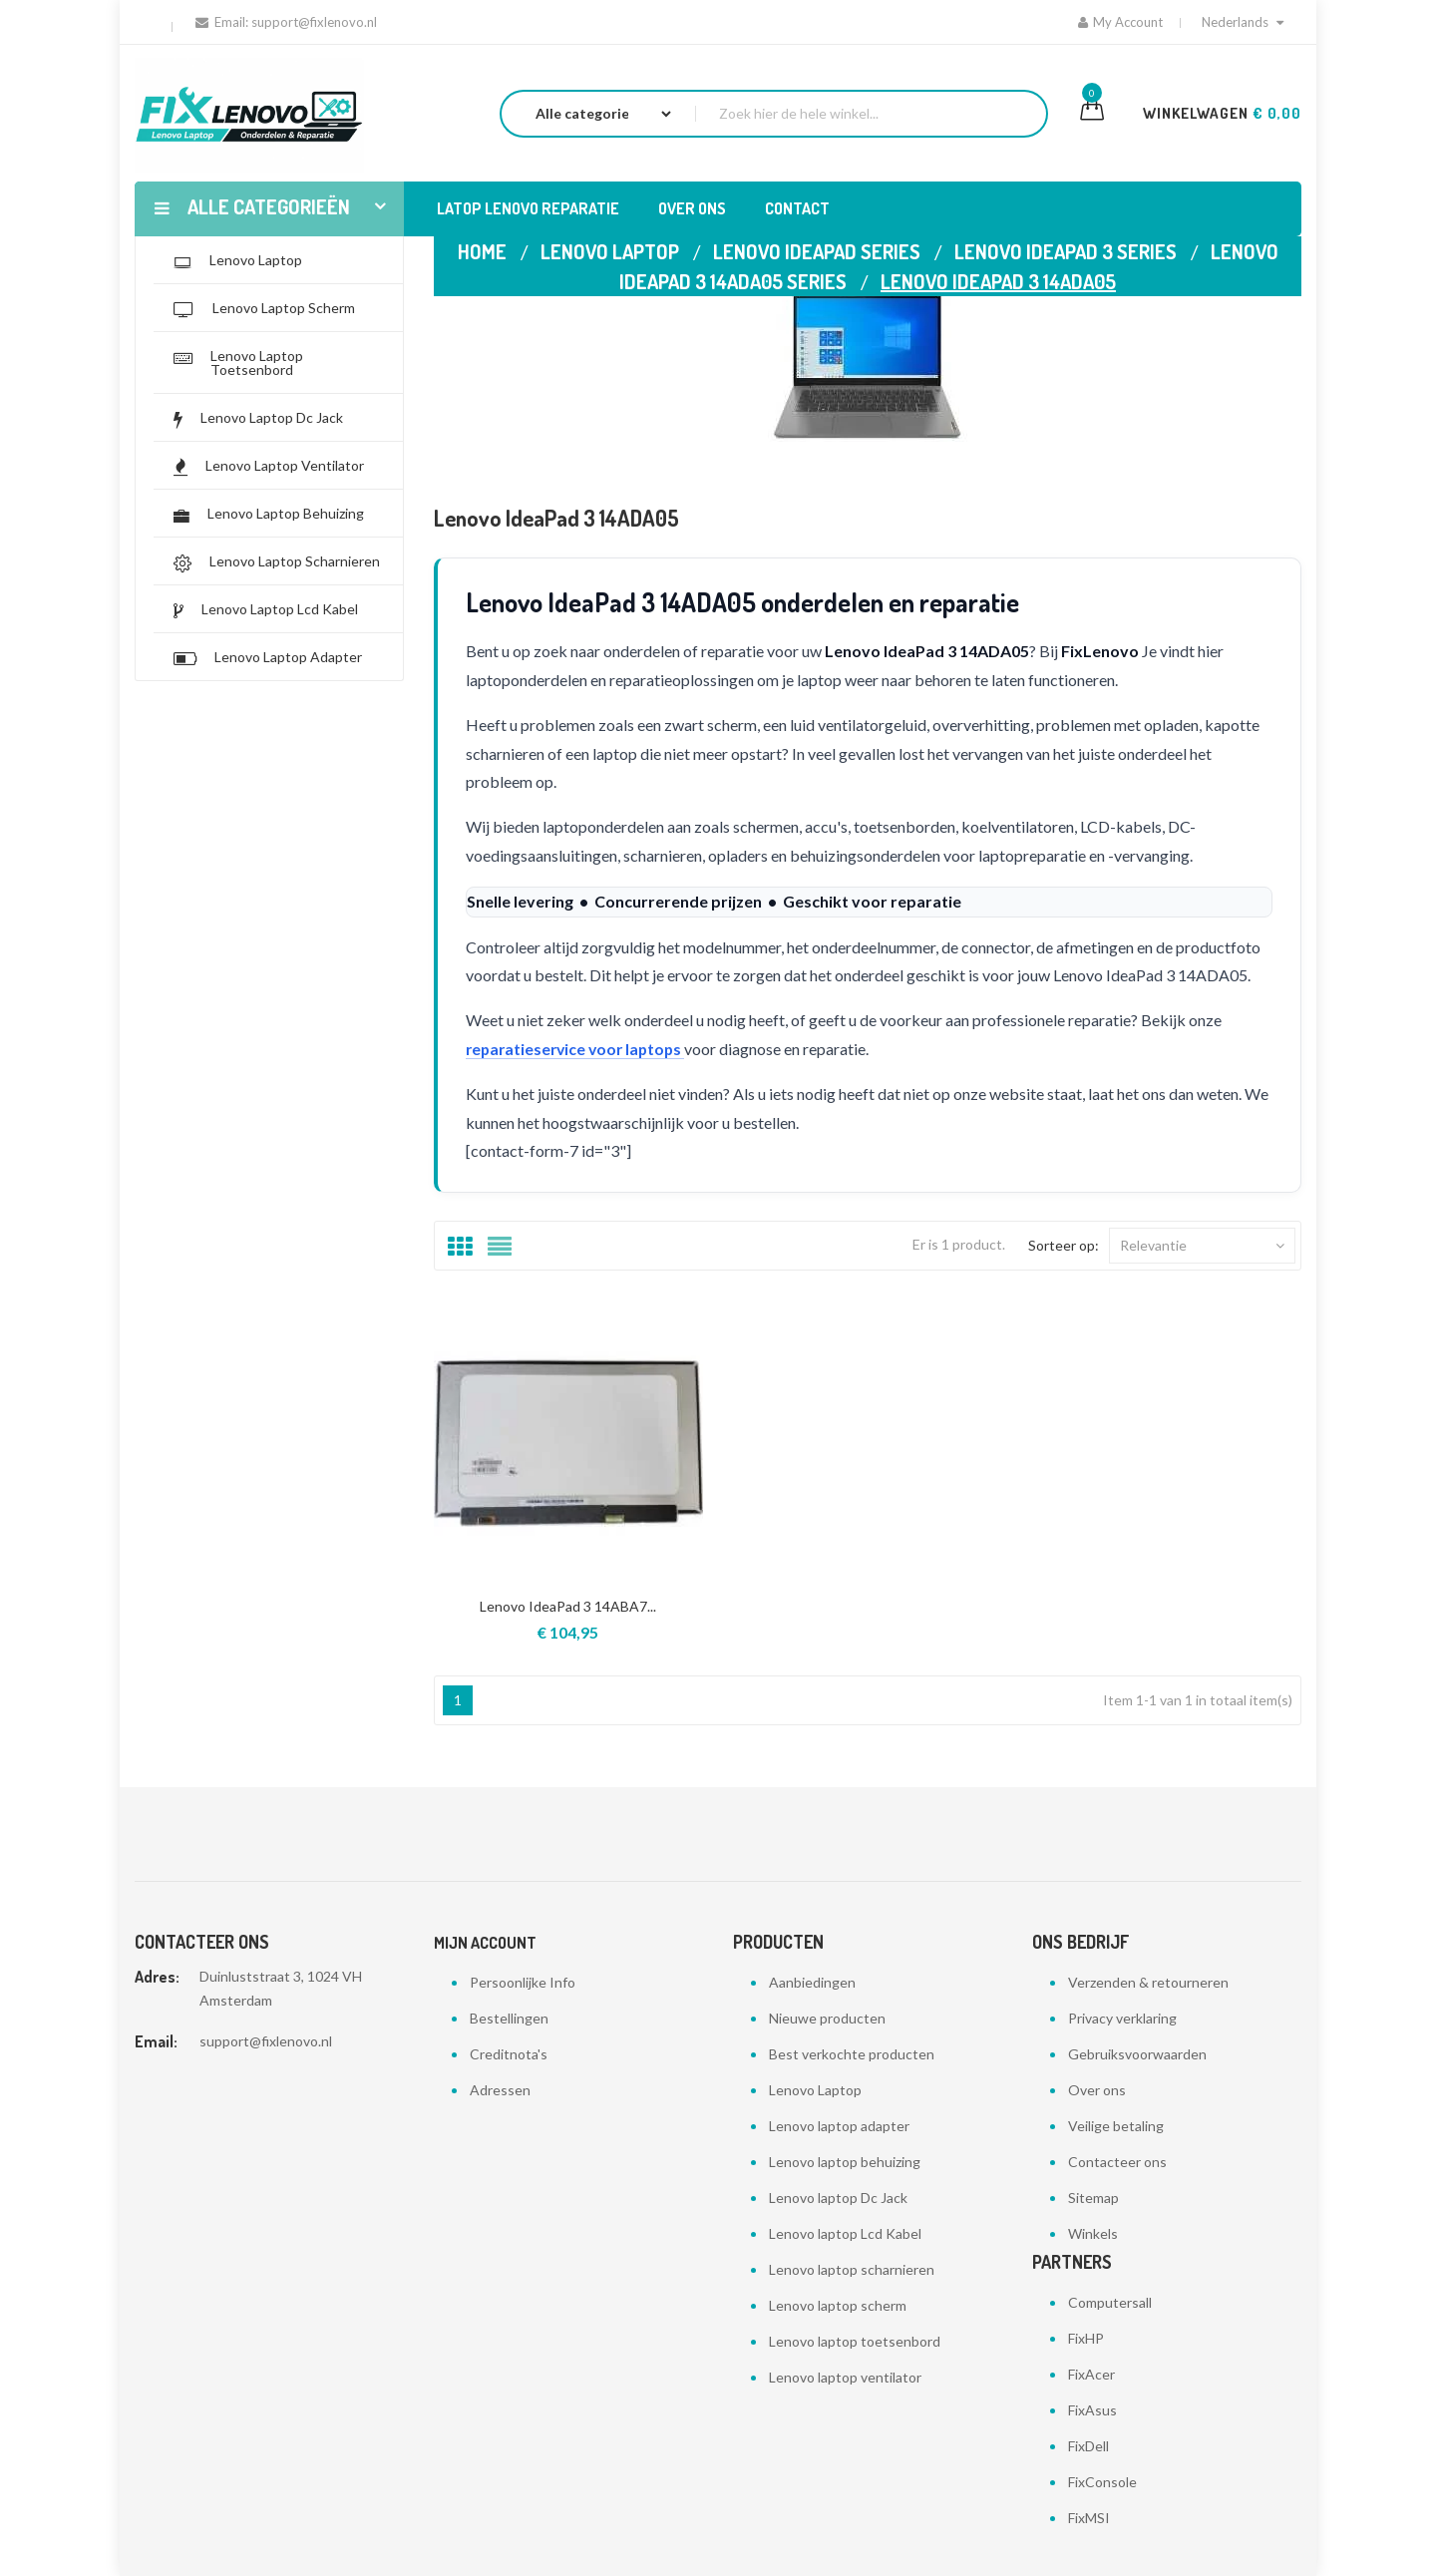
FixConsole (1102, 2481)
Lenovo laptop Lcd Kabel (845, 2233)
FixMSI (1089, 2517)
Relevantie (1202, 1246)
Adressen (500, 2089)
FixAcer (1091, 2374)
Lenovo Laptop (815, 2089)
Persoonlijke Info (522, 1982)
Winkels (1093, 2233)
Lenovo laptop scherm (837, 2305)
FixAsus (1092, 2409)
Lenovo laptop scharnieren (851, 2269)
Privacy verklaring (1122, 2018)
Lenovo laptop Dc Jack (838, 2197)
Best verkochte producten (851, 2053)
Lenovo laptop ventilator (845, 2377)
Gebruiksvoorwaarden (1137, 2053)
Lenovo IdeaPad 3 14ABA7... (568, 1606)
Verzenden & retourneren (1148, 1982)
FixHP (1086, 2338)
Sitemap (1093, 2197)
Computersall (1110, 2302)
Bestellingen (509, 2018)
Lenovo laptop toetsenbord (854, 2341)
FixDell (1088, 2445)
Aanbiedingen (812, 1982)
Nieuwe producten (827, 2018)
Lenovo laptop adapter (839, 2125)
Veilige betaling (1116, 2125)
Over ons (1097, 2089)
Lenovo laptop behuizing (844, 2161)
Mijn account (485, 1943)
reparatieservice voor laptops (579, 1048)
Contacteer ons (1117, 2161)
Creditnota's (508, 2053)
